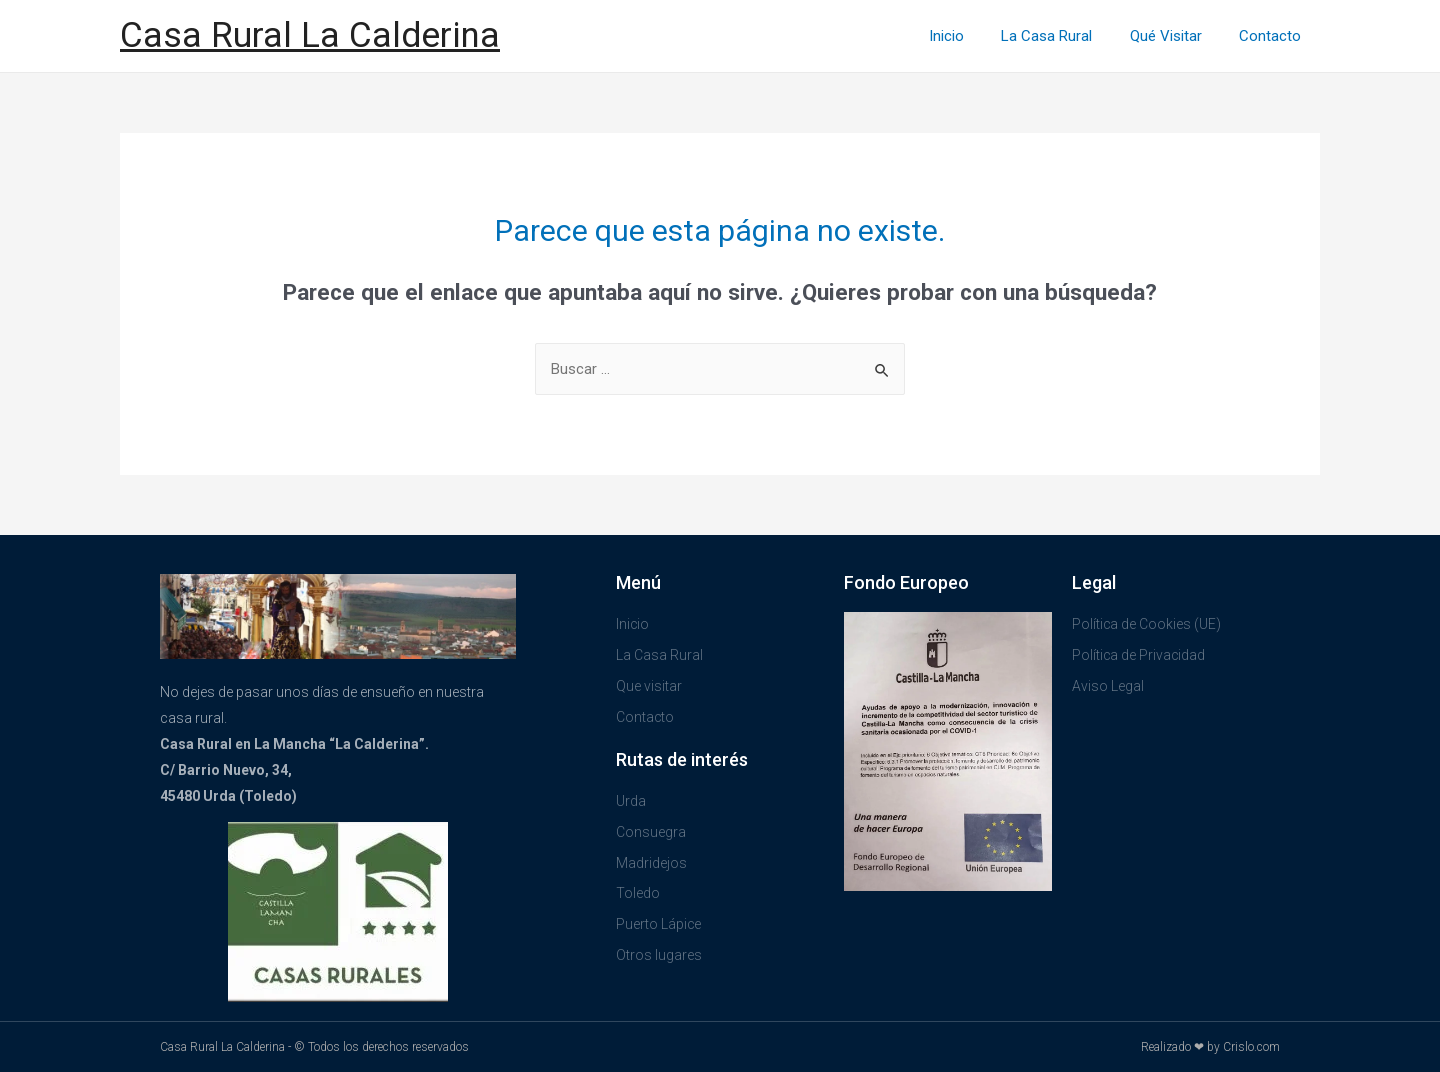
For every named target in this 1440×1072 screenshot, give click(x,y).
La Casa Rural (1065, 36)
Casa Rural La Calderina (310, 35)
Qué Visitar (1177, 36)
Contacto (1274, 36)
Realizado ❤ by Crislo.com (1210, 1047)
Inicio (972, 36)
